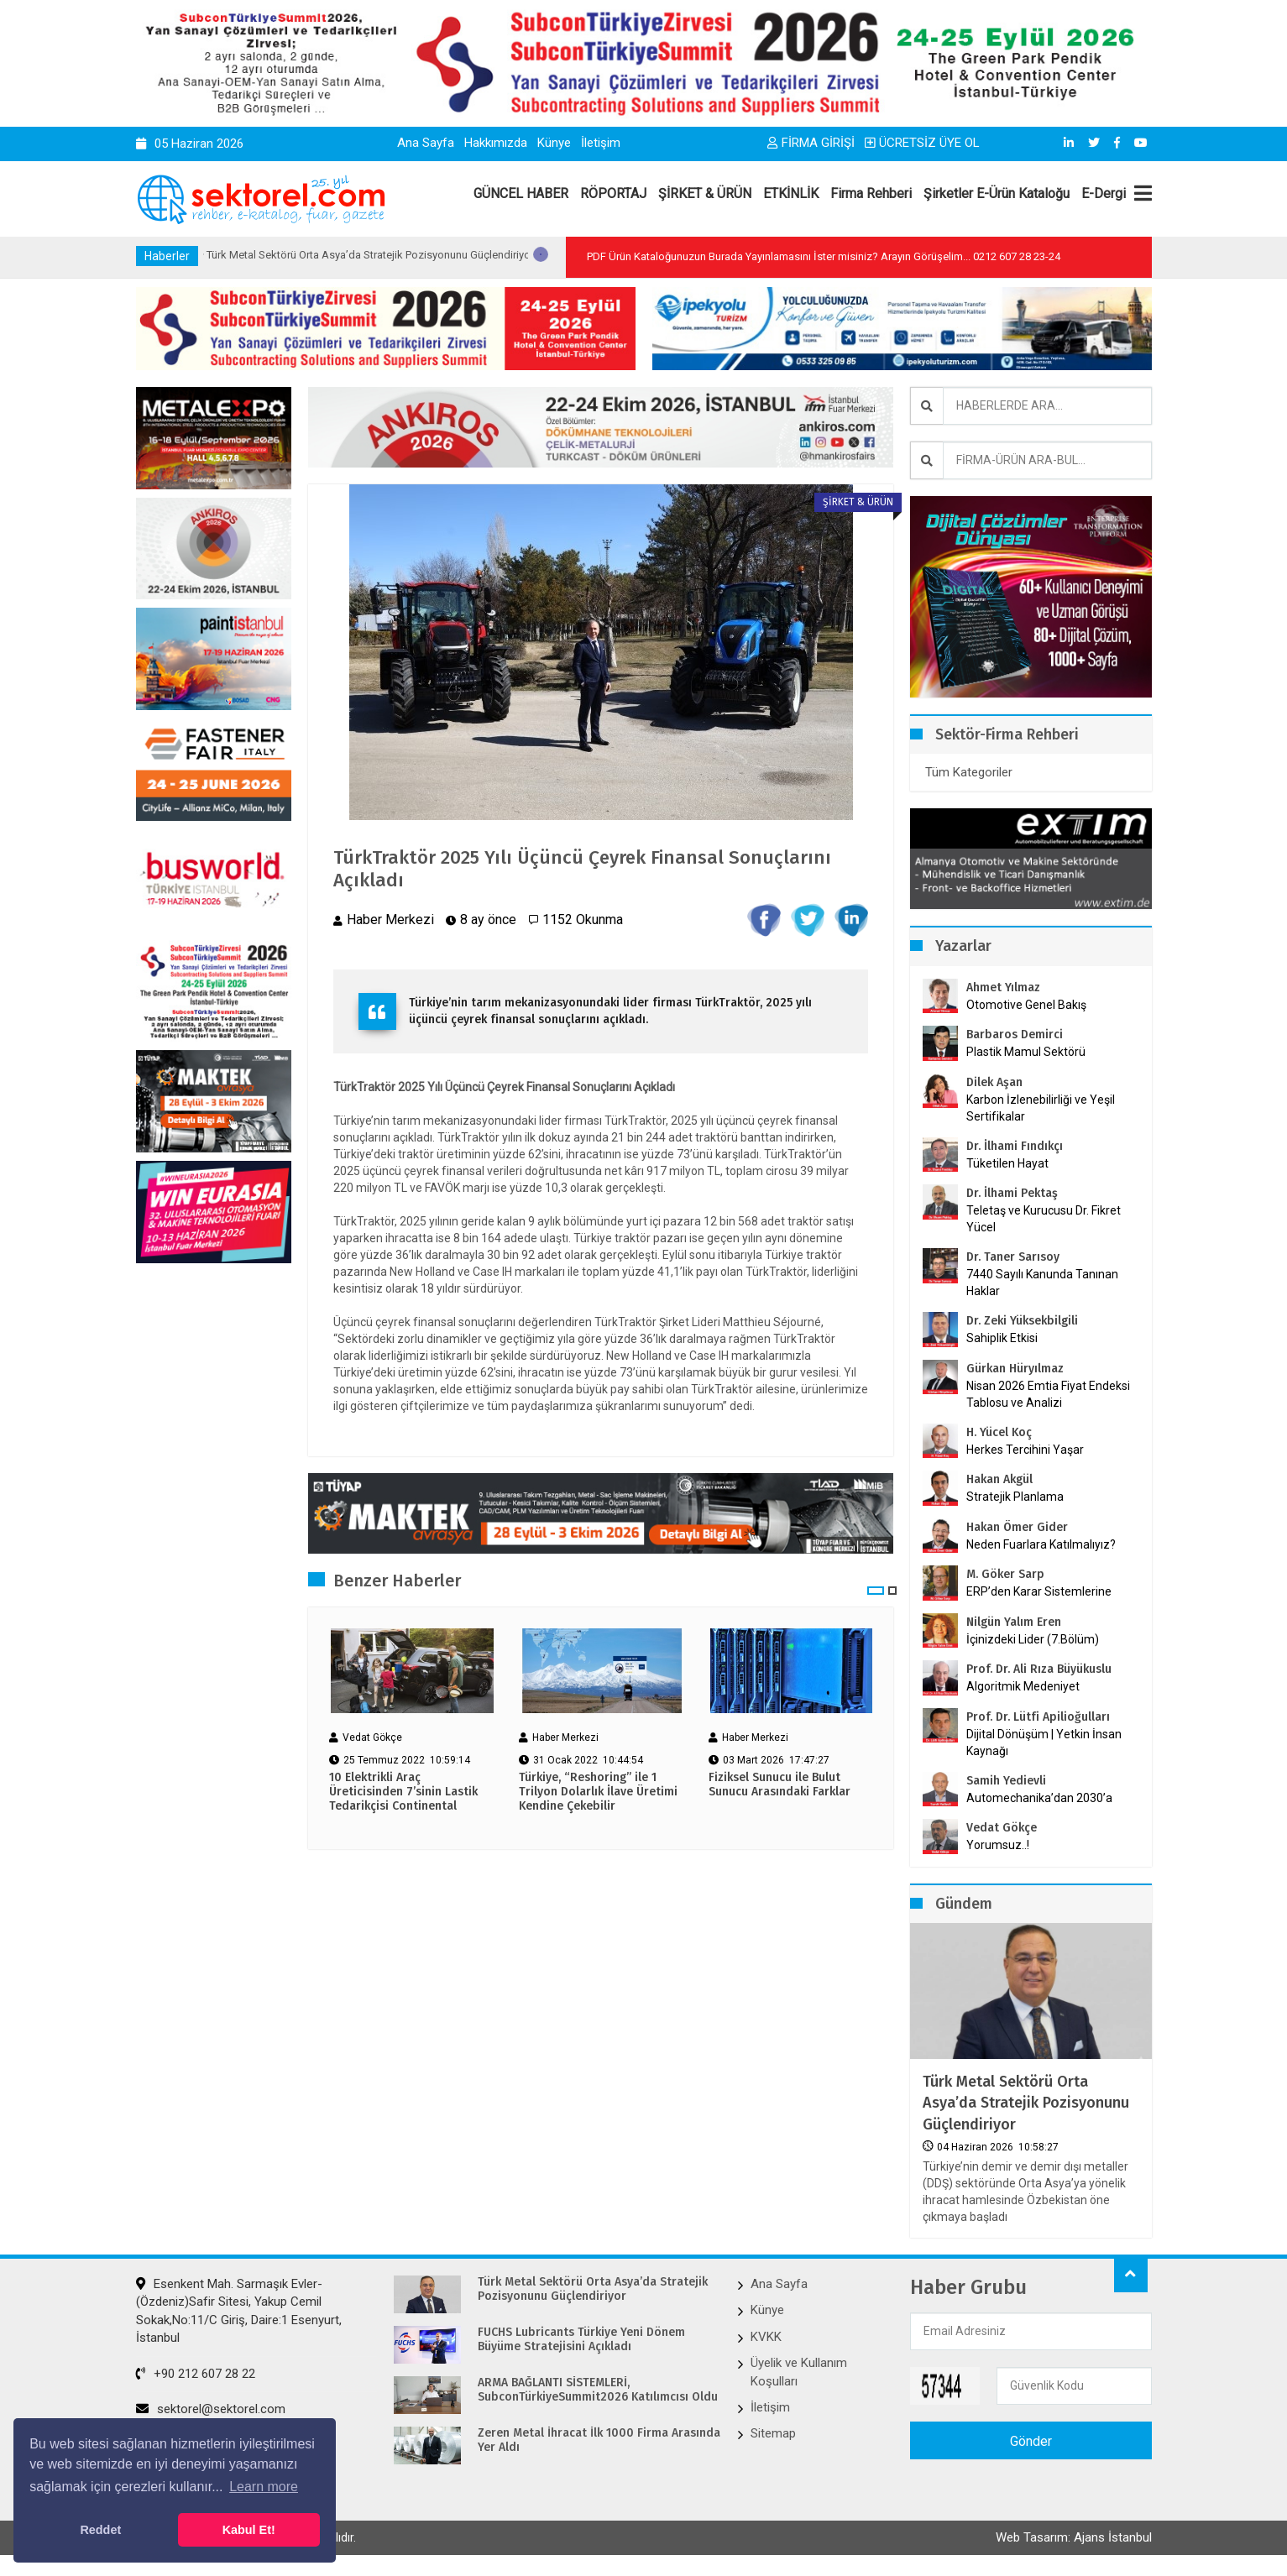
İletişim (600, 142)
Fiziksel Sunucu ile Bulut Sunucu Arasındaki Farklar (779, 1789)
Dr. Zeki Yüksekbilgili (1022, 1321)
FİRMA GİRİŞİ (811, 142)
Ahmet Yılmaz (1003, 987)
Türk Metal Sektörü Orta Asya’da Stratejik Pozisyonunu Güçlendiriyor (477, 254)
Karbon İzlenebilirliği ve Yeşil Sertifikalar (1040, 1108)
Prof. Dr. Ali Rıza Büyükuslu (1039, 1669)
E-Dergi (1103, 193)
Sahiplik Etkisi (1002, 1338)
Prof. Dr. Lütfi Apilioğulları (1038, 1717)
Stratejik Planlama (1015, 1496)
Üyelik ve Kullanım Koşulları (799, 2371)
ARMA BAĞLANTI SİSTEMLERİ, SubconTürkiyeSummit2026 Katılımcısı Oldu (598, 2390)
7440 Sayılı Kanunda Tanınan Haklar (1042, 1282)
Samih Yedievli (1006, 1781)
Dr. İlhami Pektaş (1012, 1193)
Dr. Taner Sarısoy (1012, 1257)
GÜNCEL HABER (520, 193)
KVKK (766, 2336)
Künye (554, 142)
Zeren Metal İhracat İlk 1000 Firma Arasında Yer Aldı (599, 2440)
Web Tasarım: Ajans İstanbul (1074, 2539)
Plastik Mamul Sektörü (1026, 1051)
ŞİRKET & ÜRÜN (704, 193)
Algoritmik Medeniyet (1023, 1686)
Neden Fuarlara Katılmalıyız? (1041, 1544)
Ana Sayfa (425, 142)
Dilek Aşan (994, 1082)
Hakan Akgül (999, 1479)
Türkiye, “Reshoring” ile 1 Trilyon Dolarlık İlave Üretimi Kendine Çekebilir (598, 1796)
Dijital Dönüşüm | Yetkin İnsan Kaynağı (1044, 1742)
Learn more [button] (263, 2486)
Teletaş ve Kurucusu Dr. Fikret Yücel (1043, 1219)
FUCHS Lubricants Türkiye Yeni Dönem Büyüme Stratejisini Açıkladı (581, 2340)
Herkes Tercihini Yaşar (1025, 1449)
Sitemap (773, 2433)
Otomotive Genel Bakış (1026, 1004)
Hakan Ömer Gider (1017, 1527)
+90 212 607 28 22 (195, 2372)
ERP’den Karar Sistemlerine (1039, 1591)
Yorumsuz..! (997, 1845)
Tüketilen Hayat (1012, 1163)
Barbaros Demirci (1014, 1034)
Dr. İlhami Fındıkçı (1014, 1146)
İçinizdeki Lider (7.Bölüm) (1032, 1639)
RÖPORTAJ (613, 193)
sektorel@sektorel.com (210, 2409)
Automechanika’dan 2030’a (1039, 1798)
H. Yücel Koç (999, 1432)
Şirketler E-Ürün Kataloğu (996, 193)
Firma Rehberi (871, 193)
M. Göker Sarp (1005, 1574)
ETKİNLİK (791, 193)
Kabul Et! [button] (248, 2530)
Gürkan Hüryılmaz (1015, 1368)
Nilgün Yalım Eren (1013, 1622)
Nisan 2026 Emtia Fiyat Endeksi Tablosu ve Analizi (1048, 1394)
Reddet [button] (100, 2530)
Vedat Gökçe (1001, 1828)
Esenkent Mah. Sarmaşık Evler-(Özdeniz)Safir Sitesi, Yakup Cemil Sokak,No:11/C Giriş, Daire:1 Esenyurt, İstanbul (239, 2310)
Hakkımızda (495, 142)
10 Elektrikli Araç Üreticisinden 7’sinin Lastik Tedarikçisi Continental (403, 1796)
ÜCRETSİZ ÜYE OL (922, 142)
